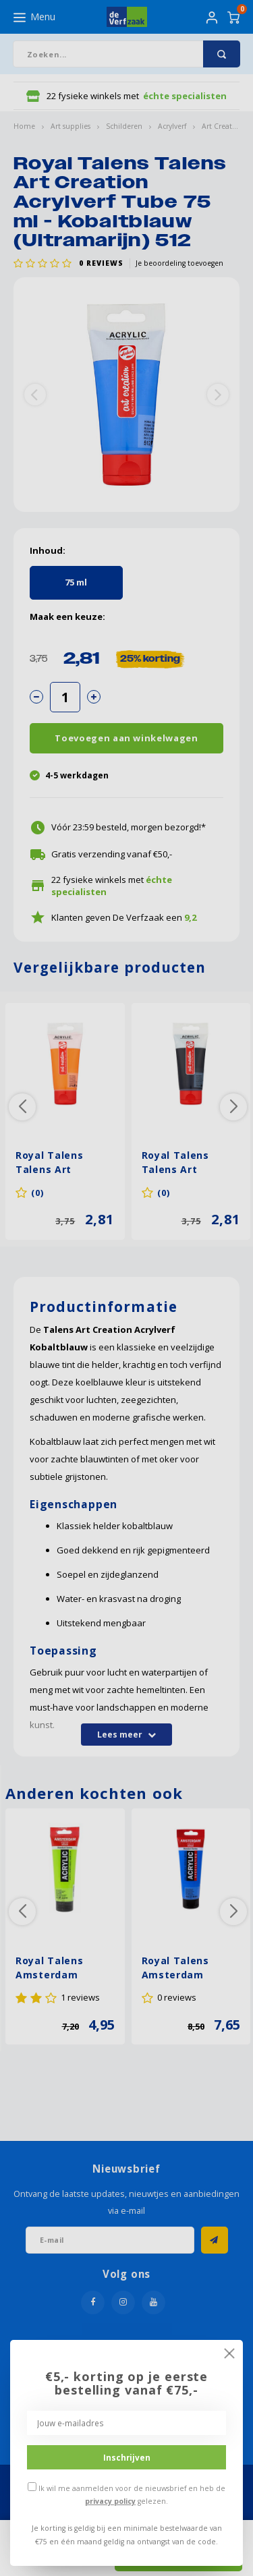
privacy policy (110, 2501)
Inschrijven (126, 2457)
